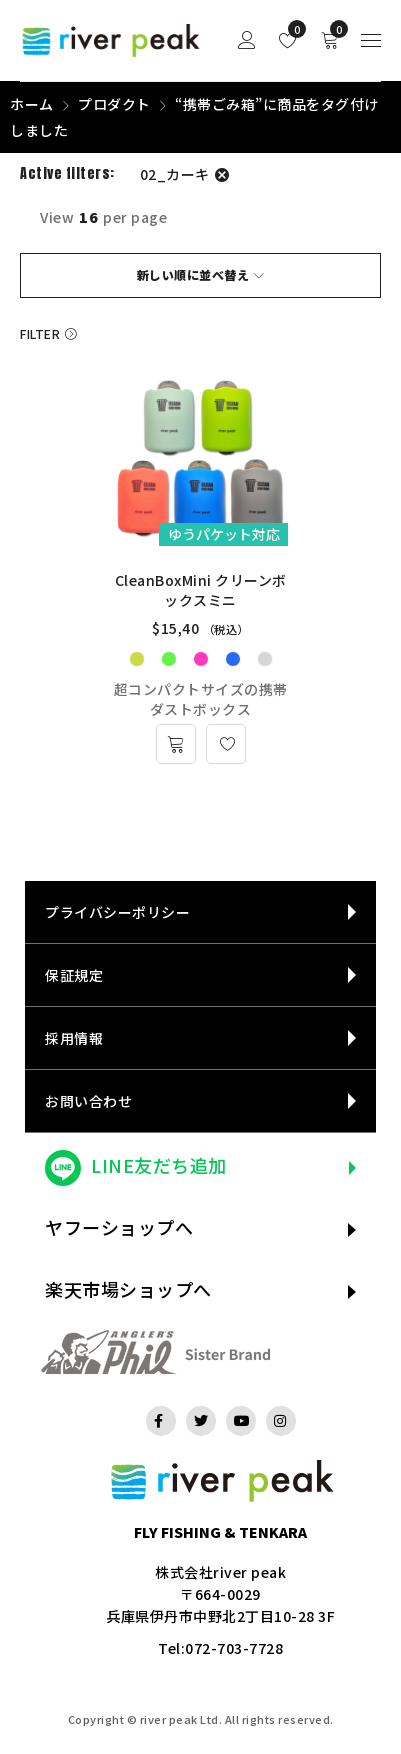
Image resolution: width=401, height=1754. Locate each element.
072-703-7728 (234, 1648)
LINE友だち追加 (159, 1165)
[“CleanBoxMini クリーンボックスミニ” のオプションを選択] (176, 744)
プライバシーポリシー (117, 912)
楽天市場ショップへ (128, 1289)
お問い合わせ (88, 1101)
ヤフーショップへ (119, 1227)
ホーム (32, 104)
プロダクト (114, 104)
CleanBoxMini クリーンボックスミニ (201, 590)
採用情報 (74, 1038)
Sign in (247, 40)
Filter (40, 333)
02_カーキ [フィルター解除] (175, 174)
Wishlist (292, 29)
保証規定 (74, 975)
